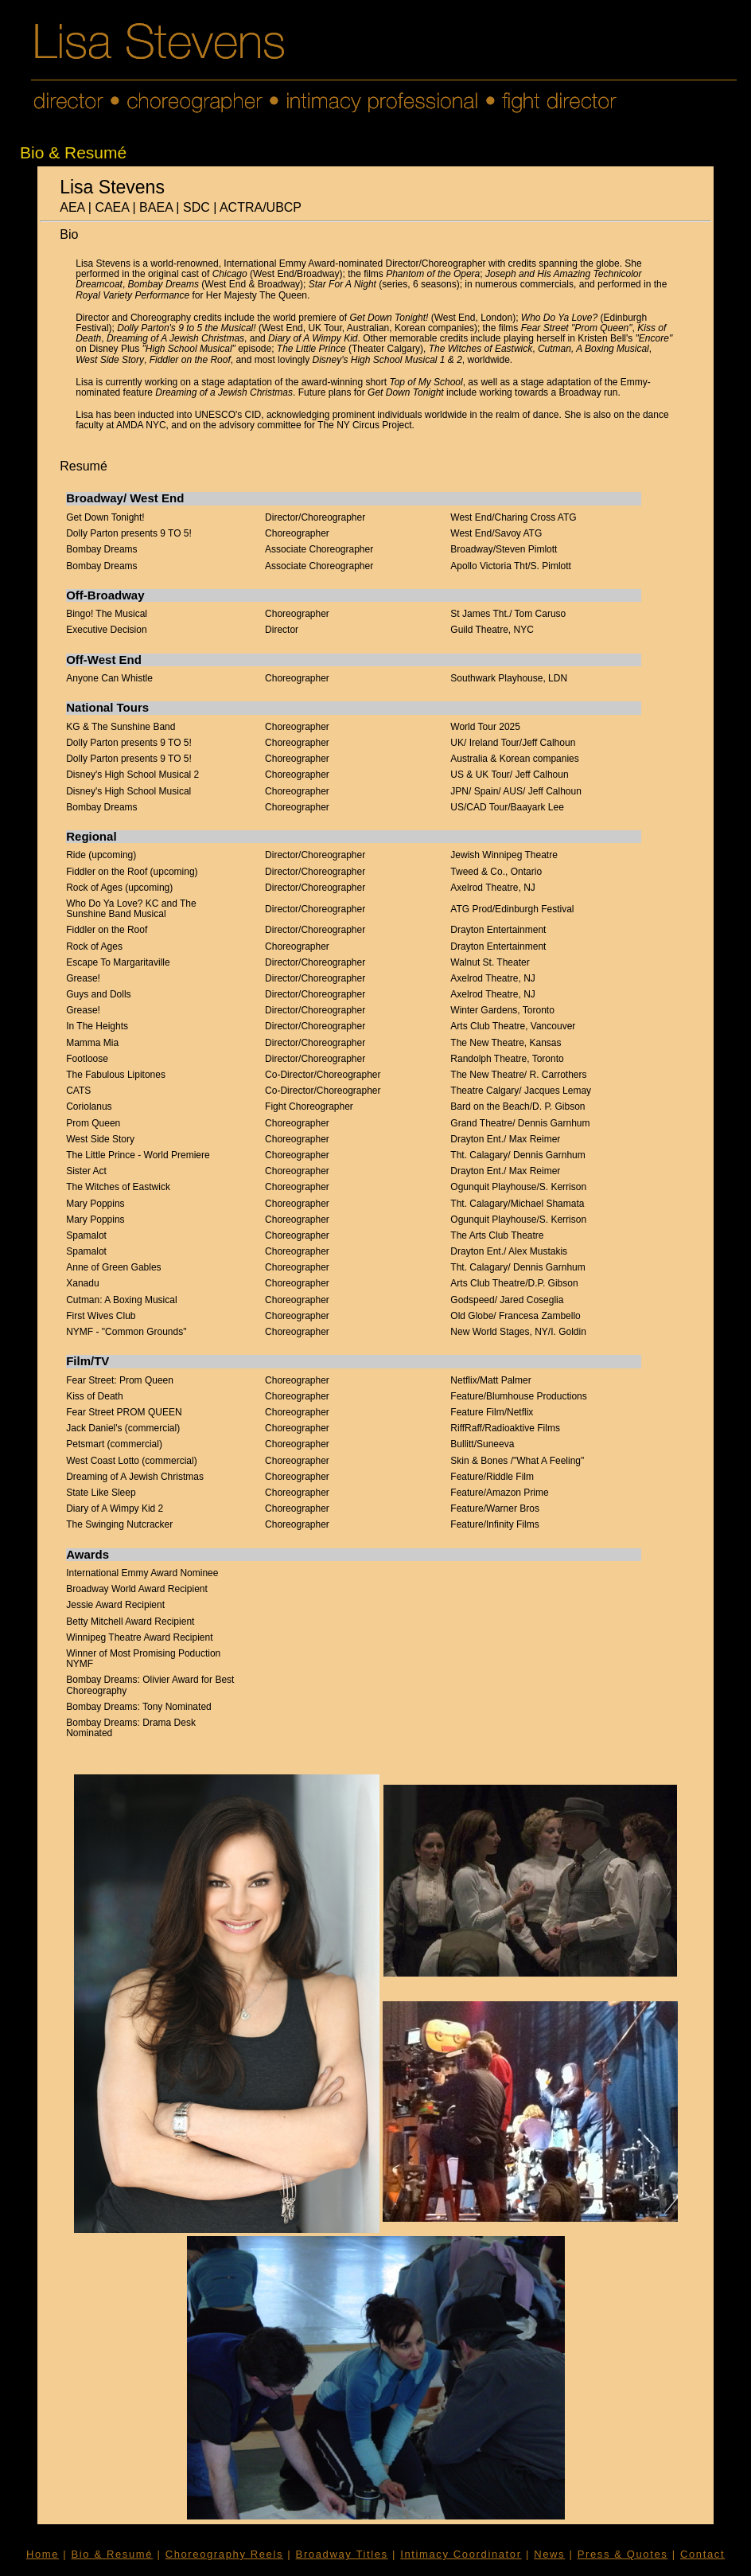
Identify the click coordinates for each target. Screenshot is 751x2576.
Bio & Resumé (113, 2554)
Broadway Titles (342, 2554)
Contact (702, 2554)
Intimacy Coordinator (460, 2554)
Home (42, 2554)
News (549, 2554)
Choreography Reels (224, 2554)
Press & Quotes (623, 2554)
